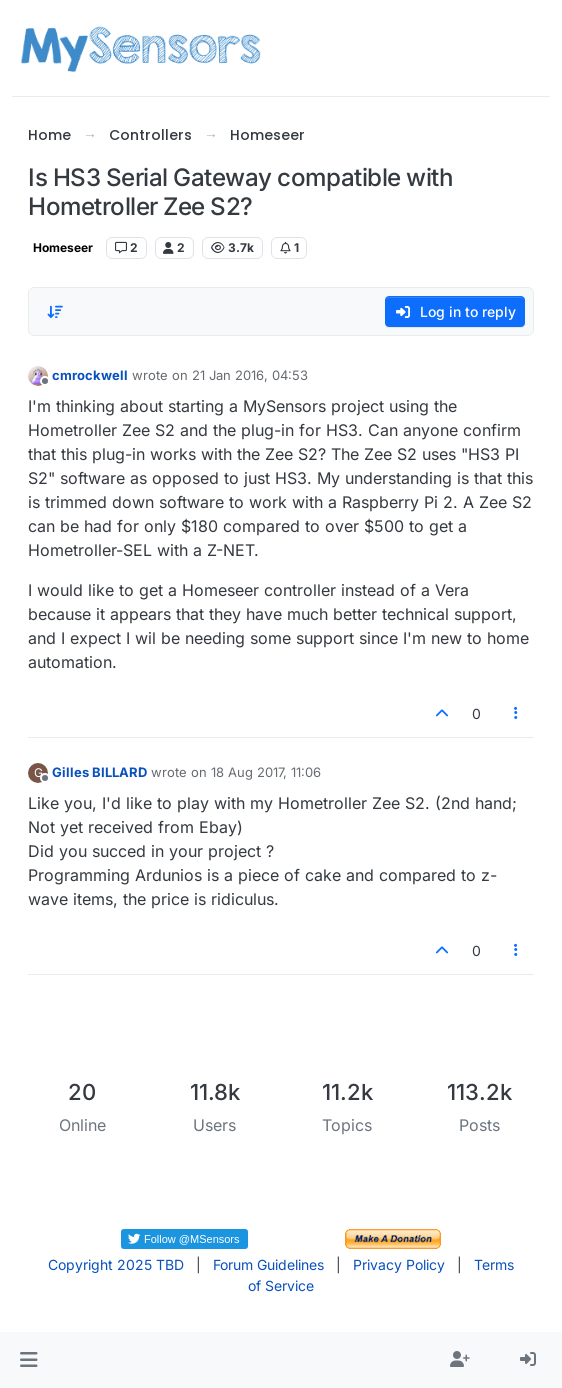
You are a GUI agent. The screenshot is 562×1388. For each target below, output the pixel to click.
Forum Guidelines (268, 1264)
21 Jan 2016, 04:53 (250, 375)
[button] (28, 1360)
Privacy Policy (399, 1264)
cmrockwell (90, 375)
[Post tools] (516, 713)
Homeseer (63, 247)
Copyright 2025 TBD (116, 1264)
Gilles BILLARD (99, 772)
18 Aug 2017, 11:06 (266, 772)
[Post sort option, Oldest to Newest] (55, 312)
